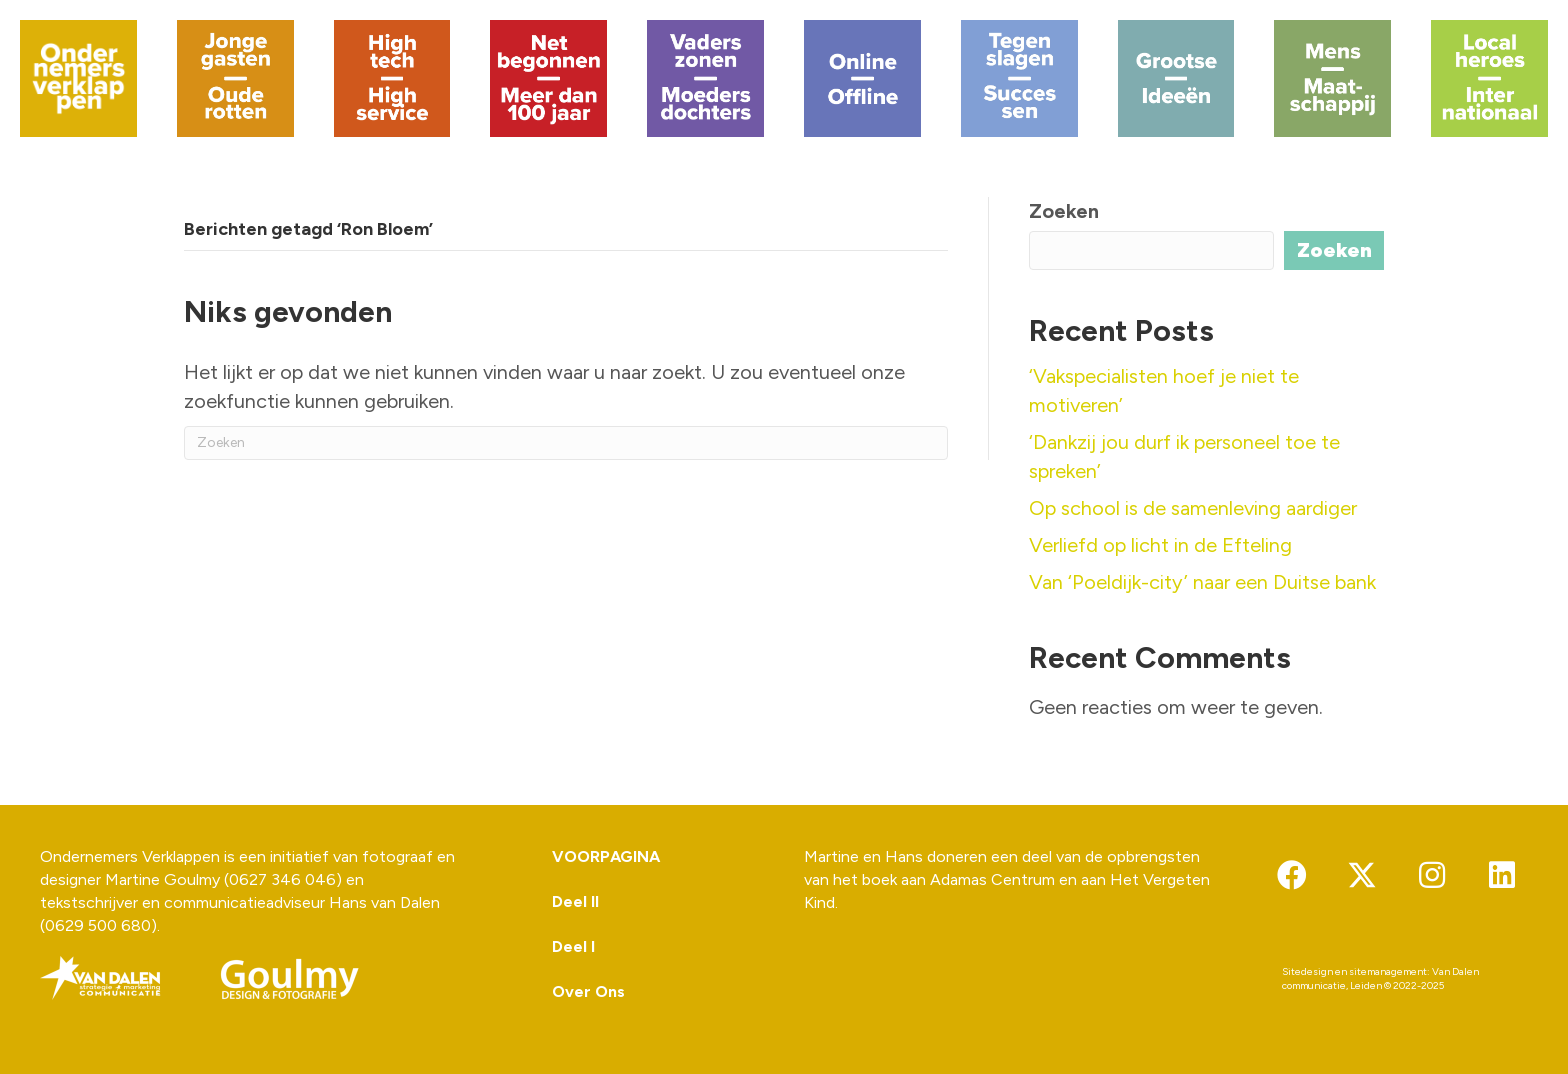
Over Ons (588, 991)
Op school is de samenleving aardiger (1193, 508)
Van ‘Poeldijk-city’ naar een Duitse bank (1202, 582)
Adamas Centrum (992, 879)
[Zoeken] (566, 443)
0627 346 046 (282, 879)
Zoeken (1064, 211)
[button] (1292, 875)
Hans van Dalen (384, 902)
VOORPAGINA (606, 856)
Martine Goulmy (162, 879)
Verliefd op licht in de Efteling (1160, 545)
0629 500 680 (98, 925)
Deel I (573, 946)
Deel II (575, 901)
